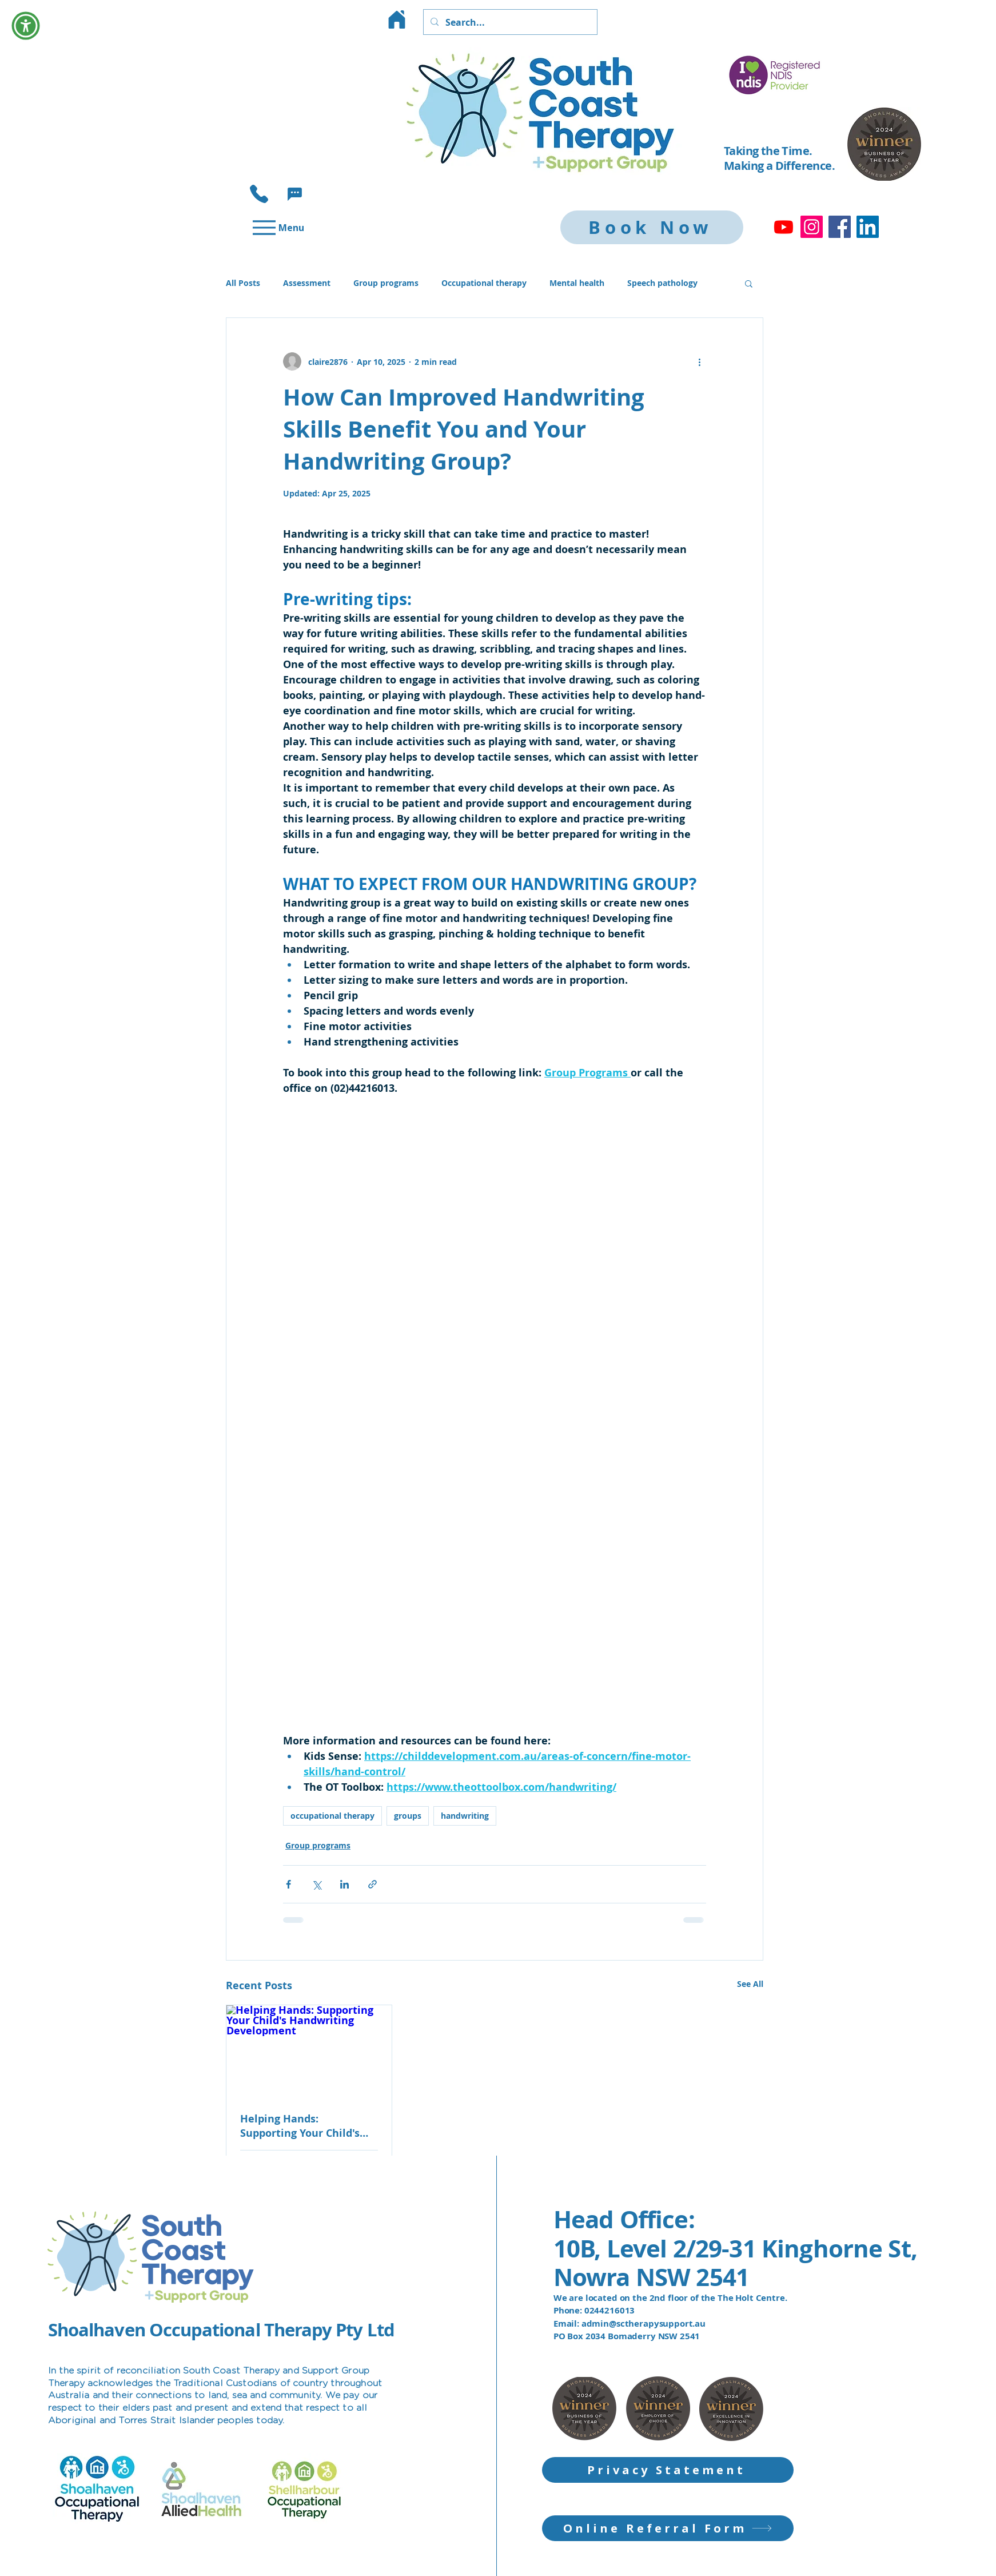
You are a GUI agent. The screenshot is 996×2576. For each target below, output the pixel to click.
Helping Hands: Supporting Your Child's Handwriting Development (308, 2126)
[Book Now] (651, 227)
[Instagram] (811, 227)
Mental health (576, 282)
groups (407, 1815)
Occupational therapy (484, 282)
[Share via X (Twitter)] (316, 1884)
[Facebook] (839, 227)
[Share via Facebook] (288, 1884)
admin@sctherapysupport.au (643, 2323)
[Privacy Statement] (668, 2470)
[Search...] (509, 22)
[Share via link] (372, 1884)
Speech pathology (662, 282)
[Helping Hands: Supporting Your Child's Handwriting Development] (309, 2051)
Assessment (306, 282)
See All (750, 1983)
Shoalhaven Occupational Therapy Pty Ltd (221, 2329)
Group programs (386, 282)
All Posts (243, 282)
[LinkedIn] (867, 227)
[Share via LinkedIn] (344, 1884)
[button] (294, 194)
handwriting (465, 1815)
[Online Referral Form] (668, 2528)
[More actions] (699, 361)
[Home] (396, 19)
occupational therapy (332, 1815)
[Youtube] (783, 227)
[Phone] (258, 193)
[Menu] (277, 227)
